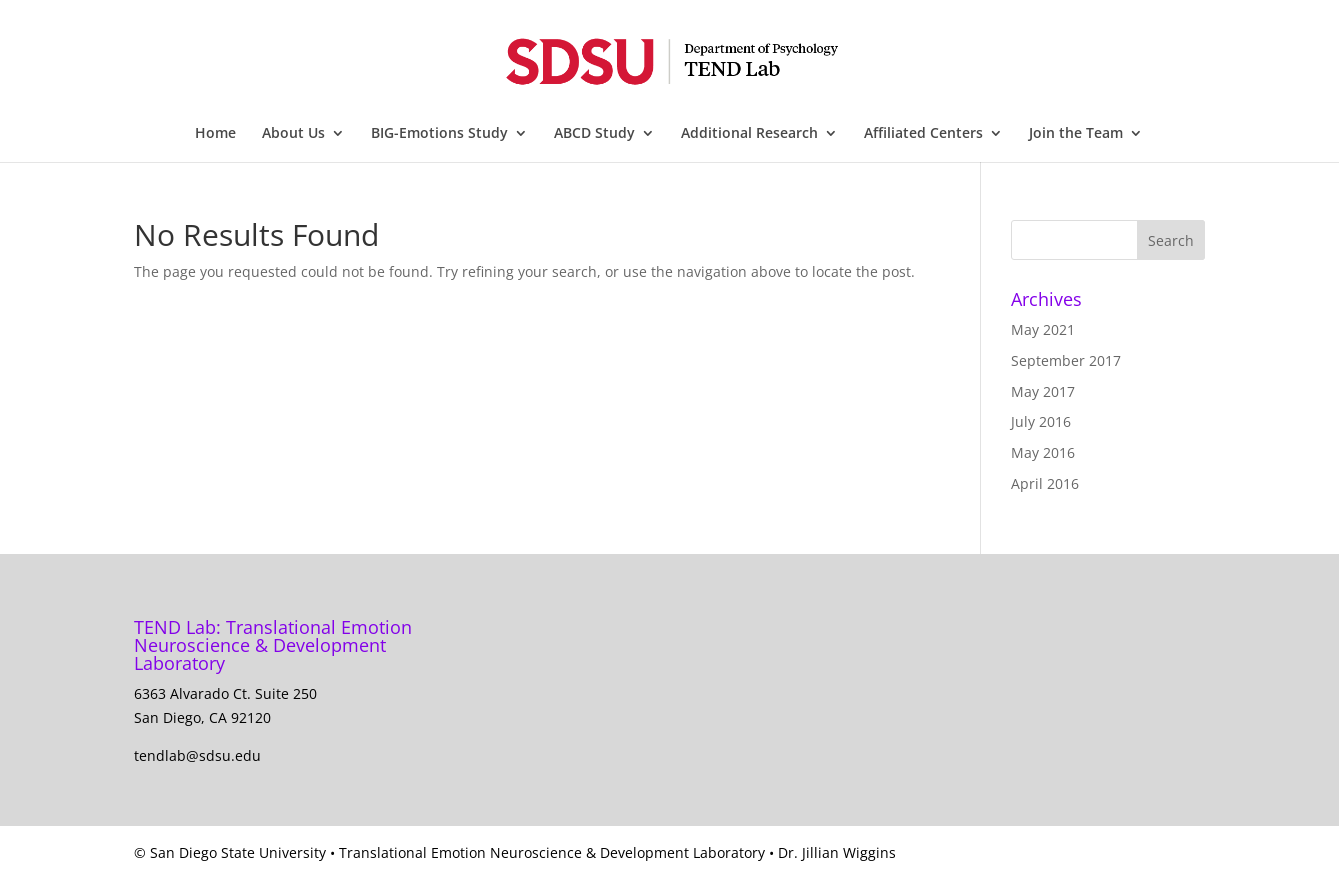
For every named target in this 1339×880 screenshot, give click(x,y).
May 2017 (1043, 391)
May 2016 (1043, 452)
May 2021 (1043, 329)
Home (215, 134)
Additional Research (749, 134)
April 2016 (1045, 483)
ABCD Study (594, 134)
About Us (293, 134)
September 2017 (1066, 360)
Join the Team (1076, 134)
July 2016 (1041, 421)
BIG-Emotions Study (439, 134)
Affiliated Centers (923, 134)
